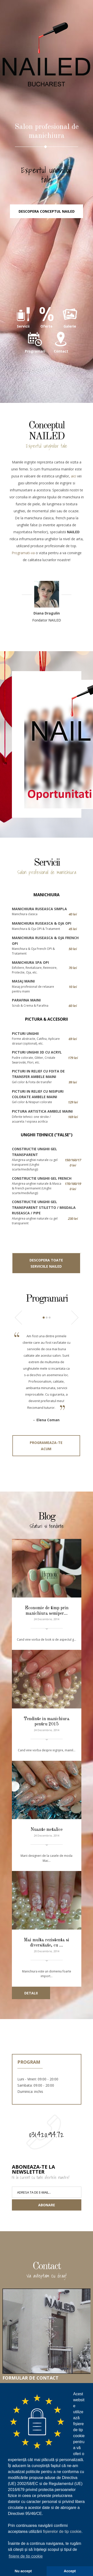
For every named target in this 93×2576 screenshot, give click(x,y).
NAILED (46, 54)
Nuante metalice (46, 1829)
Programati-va (23, 552)
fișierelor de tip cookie (62, 2531)
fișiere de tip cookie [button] (26, 2556)
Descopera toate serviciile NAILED (46, 1263)
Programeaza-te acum (46, 1445)
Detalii (31, 1993)
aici (73, 476)
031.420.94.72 (46, 2134)
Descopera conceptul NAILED (47, 211)
